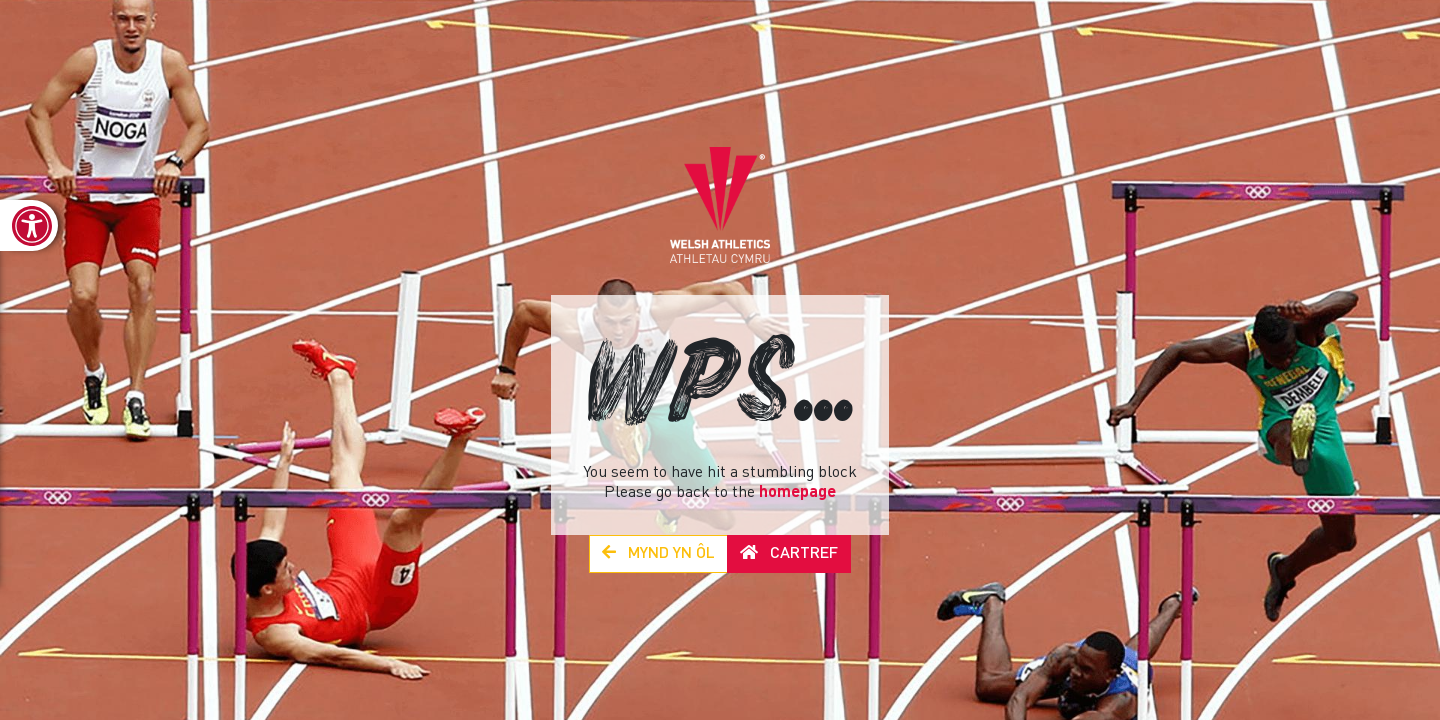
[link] (29, 225)
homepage (797, 493)
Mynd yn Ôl (658, 553)
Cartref (789, 553)
